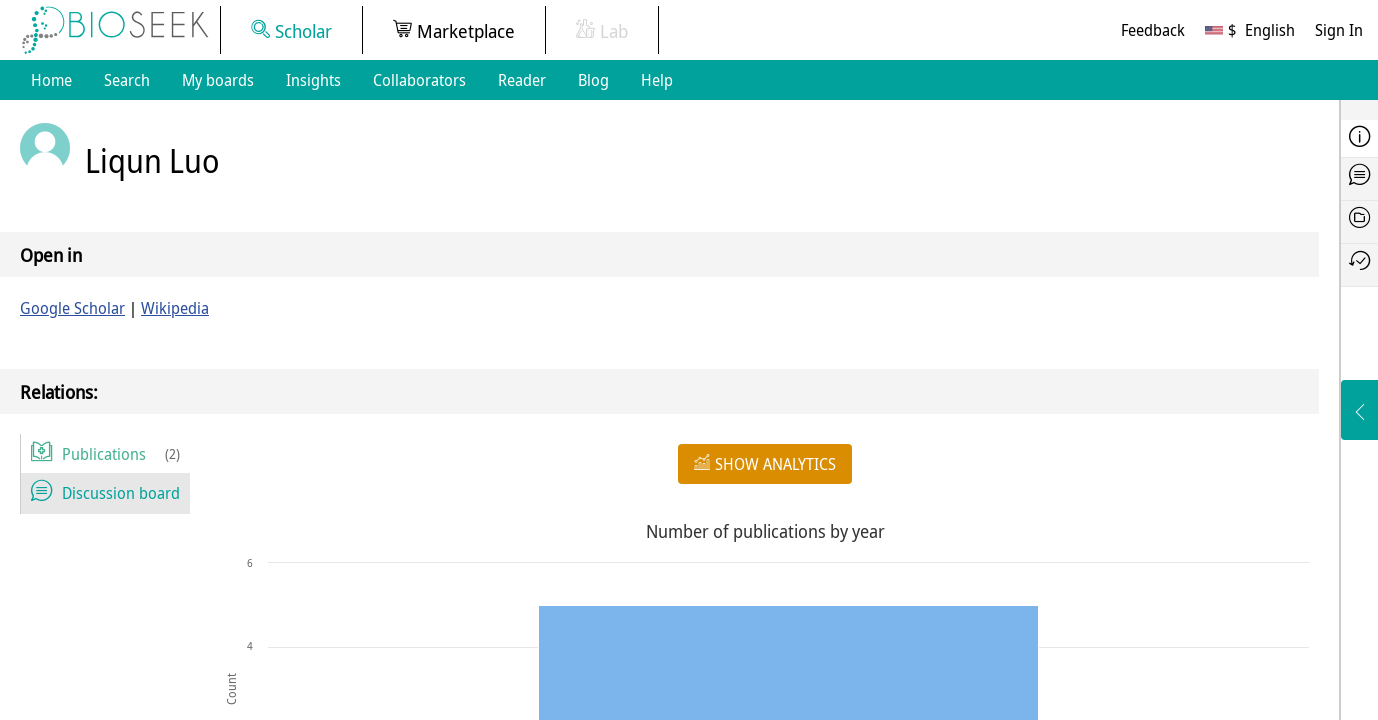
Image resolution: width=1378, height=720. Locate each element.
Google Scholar (72, 308)
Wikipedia (175, 308)
